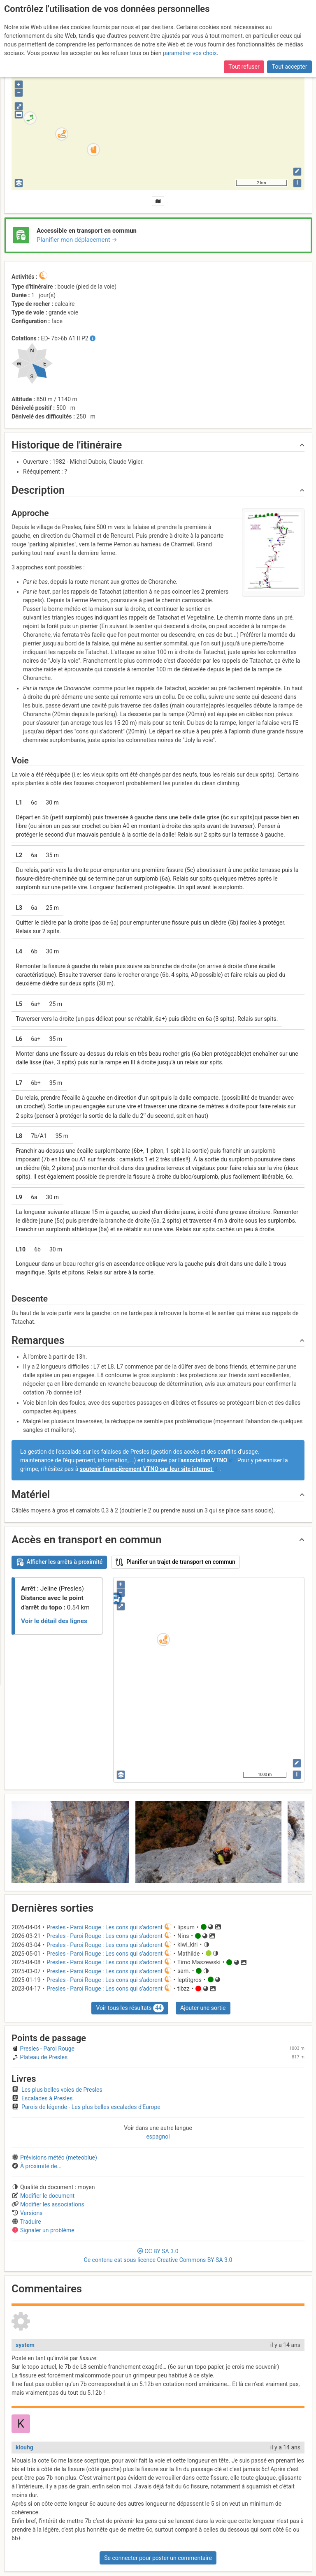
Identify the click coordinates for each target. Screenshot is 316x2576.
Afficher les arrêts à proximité (59, 1562)
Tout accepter (289, 15)
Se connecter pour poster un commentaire (158, 2558)
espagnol (158, 2136)
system (25, 2345)
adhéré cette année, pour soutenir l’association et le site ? (105, 27)
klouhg (24, 2447)
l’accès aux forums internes (58, 35)
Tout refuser (243, 15)
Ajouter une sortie (202, 2008)
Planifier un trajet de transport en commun (175, 1562)
